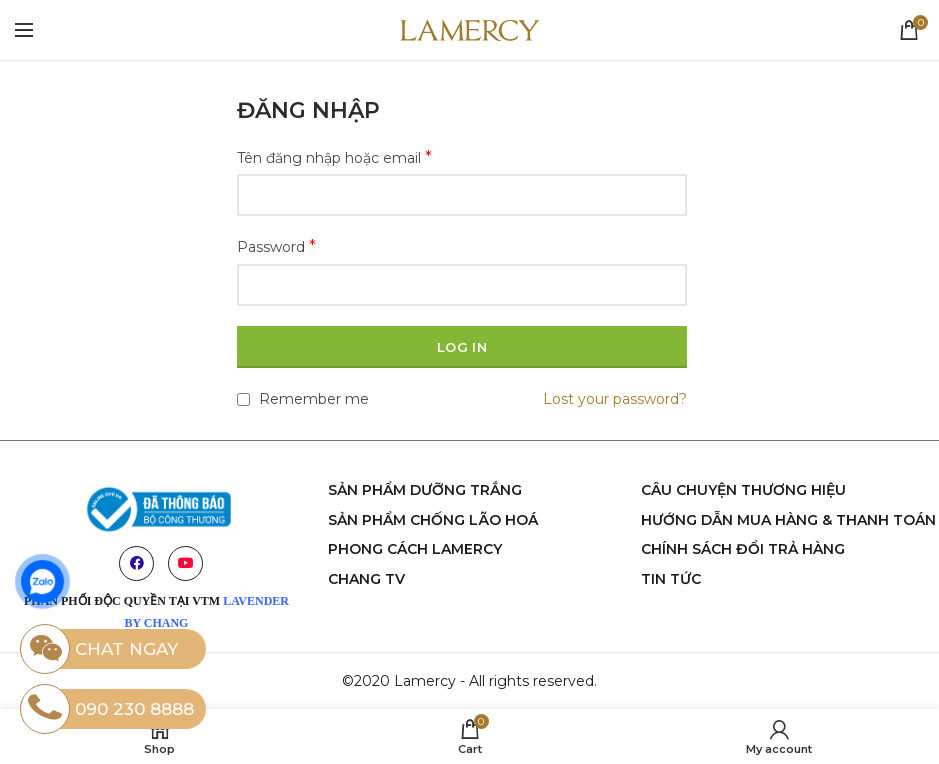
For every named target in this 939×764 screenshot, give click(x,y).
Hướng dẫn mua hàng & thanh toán (788, 520)
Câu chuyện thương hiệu (743, 490)
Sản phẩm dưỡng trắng (425, 490)
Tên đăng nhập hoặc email (334, 157)
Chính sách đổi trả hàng (743, 549)
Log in (462, 347)
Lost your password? (615, 399)
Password (276, 246)
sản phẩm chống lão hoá (433, 520)
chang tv (366, 579)
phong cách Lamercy (415, 549)
